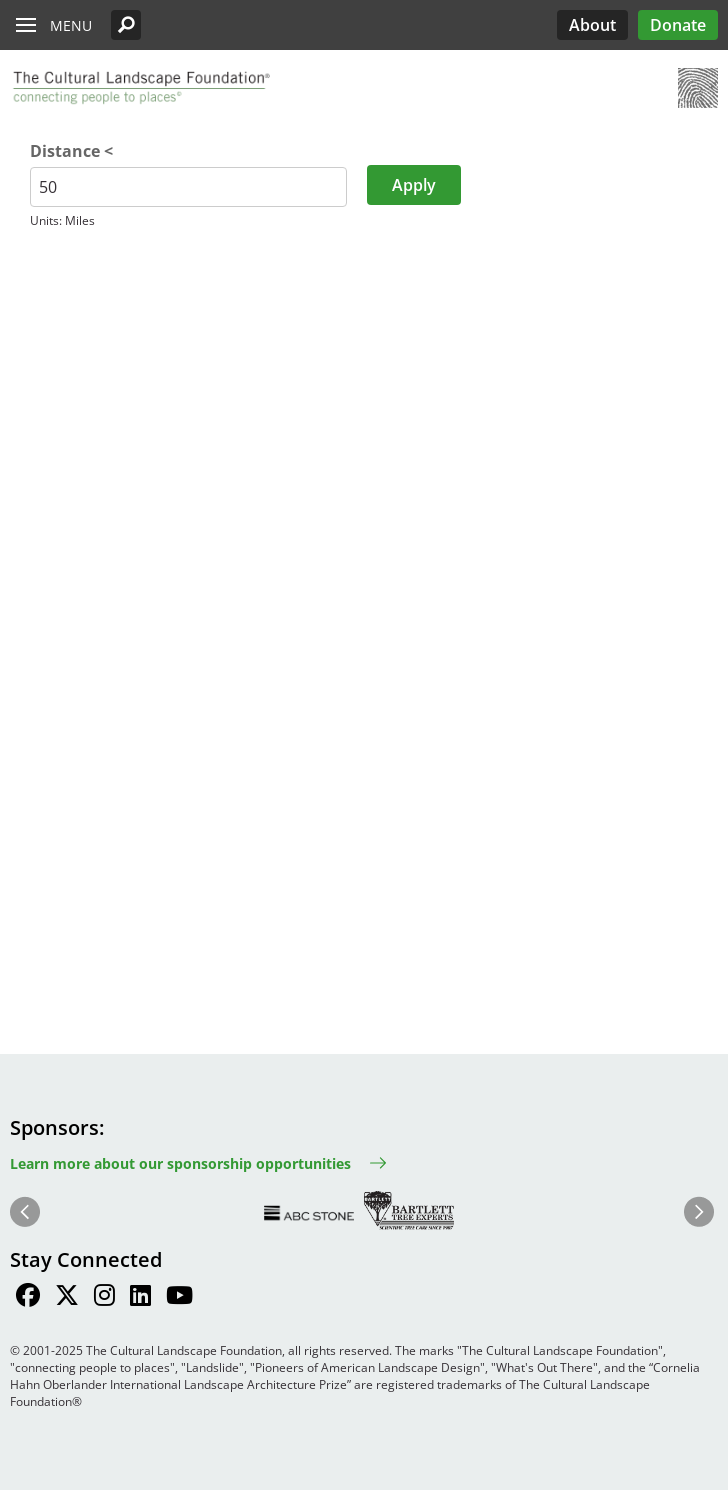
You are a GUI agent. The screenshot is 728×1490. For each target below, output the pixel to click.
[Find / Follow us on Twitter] (67, 1298)
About (592, 25)
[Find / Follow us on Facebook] (28, 1298)
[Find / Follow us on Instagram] (104, 1298)
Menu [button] (71, 25)
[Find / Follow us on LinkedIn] (140, 1298)
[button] (126, 25)
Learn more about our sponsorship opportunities (180, 1163)
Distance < (71, 151)
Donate (678, 25)
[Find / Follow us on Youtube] (179, 1298)
